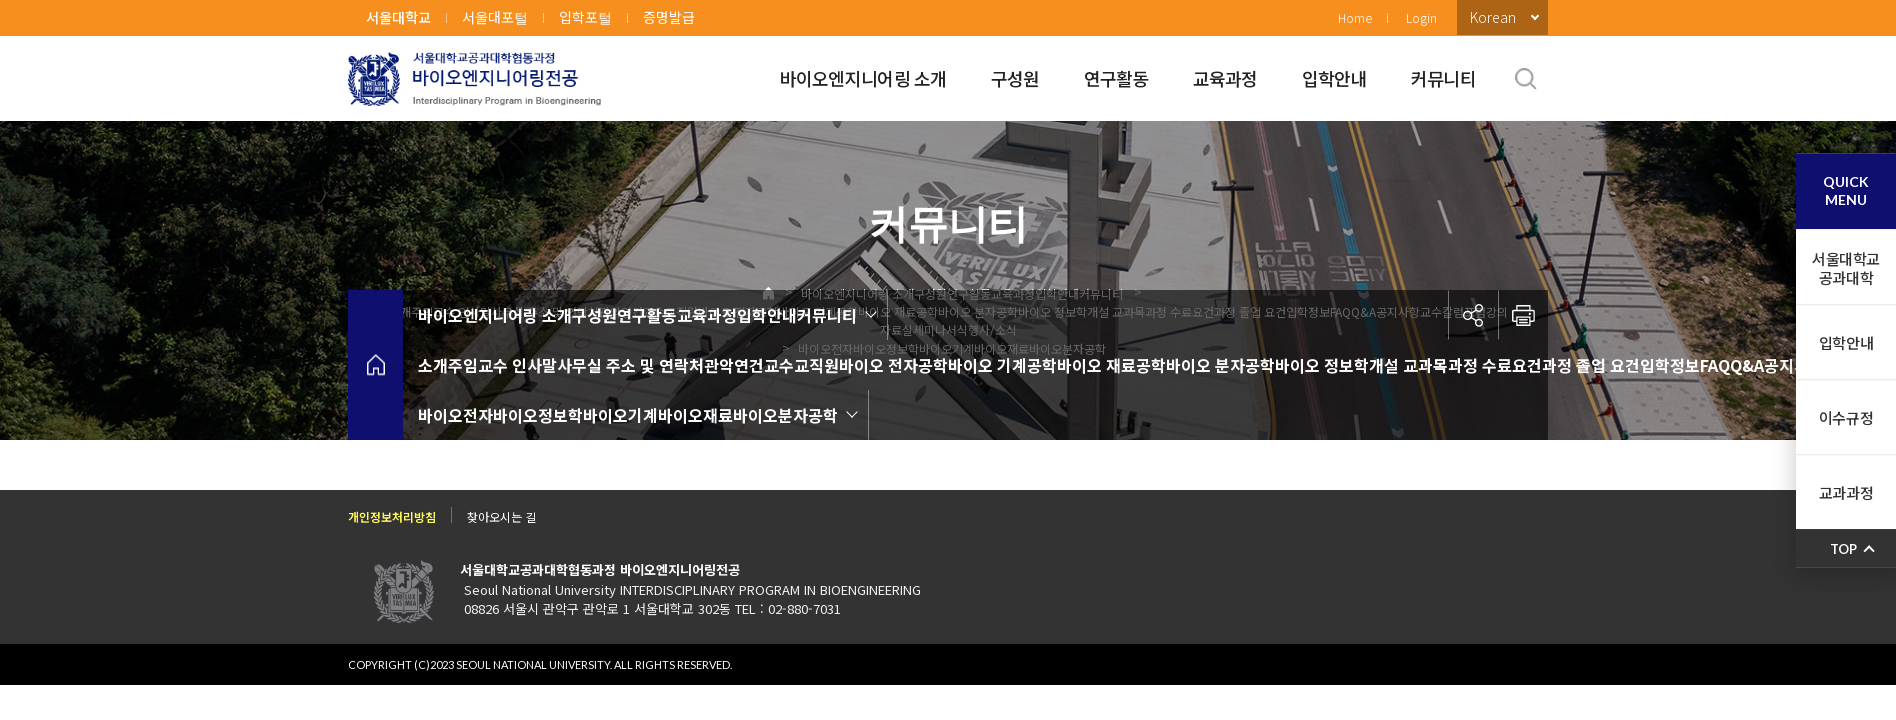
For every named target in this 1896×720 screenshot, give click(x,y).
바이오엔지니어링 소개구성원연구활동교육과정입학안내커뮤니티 (637, 315)
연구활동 (1116, 78)
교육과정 (1225, 78)
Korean (1493, 17)
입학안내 (1334, 78)
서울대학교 (398, 17)
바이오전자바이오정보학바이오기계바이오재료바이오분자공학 (628, 415)
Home (1355, 17)
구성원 (1015, 78)
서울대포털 (495, 17)
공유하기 (1473, 315)
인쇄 (1523, 315)
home (375, 365)
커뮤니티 (1443, 78)
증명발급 (669, 17)
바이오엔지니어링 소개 (863, 78)
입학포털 (585, 17)
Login (1421, 17)
